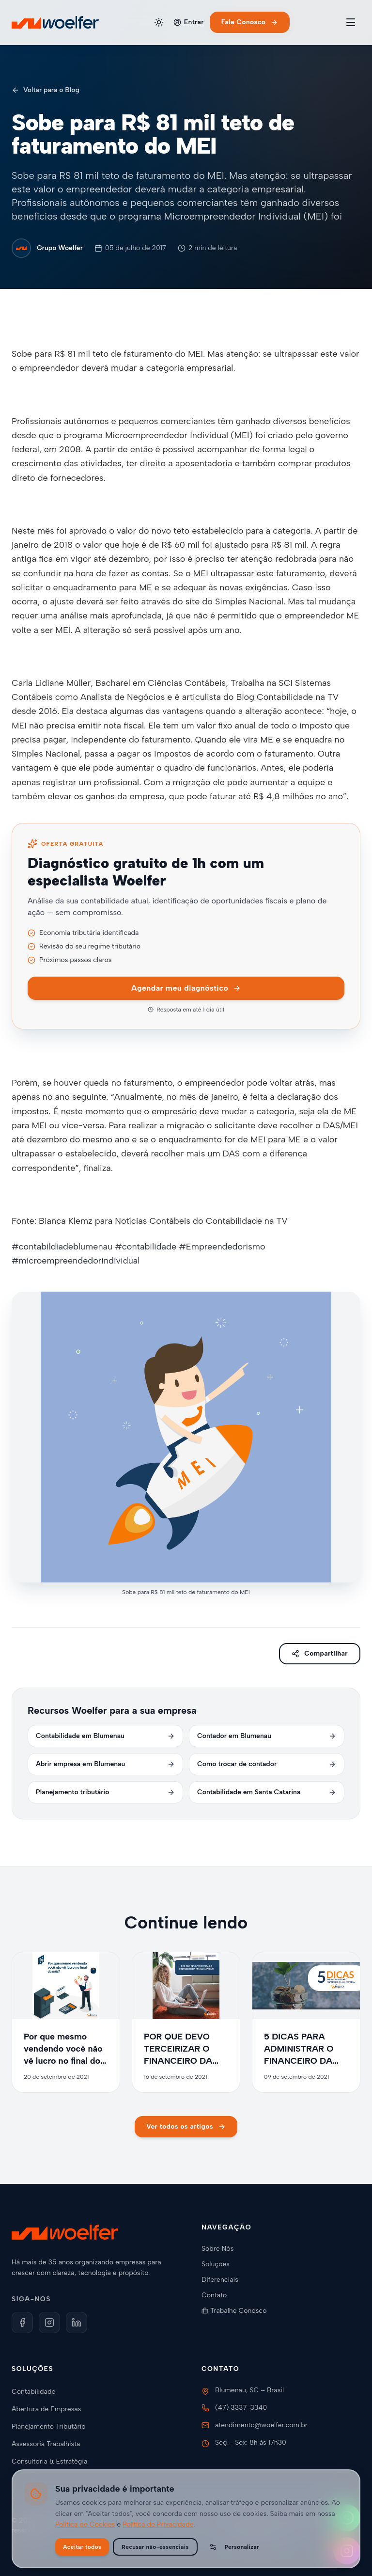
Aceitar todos (82, 2547)
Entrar (188, 22)
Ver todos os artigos (186, 2126)
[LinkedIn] (76, 2322)
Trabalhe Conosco (238, 2311)
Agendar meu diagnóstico (186, 988)
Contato (218, 2295)
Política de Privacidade (158, 2524)
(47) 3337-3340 (241, 2407)
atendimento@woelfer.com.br (261, 2425)
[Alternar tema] (159, 22)
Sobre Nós (221, 2248)
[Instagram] (49, 2322)
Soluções (219, 2264)
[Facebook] (22, 2322)
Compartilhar (320, 1653)
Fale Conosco (249, 22)
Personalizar (234, 2547)
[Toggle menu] (350, 22)
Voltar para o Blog (45, 90)
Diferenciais (224, 2280)
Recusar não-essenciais (155, 2547)
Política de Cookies (85, 2524)
